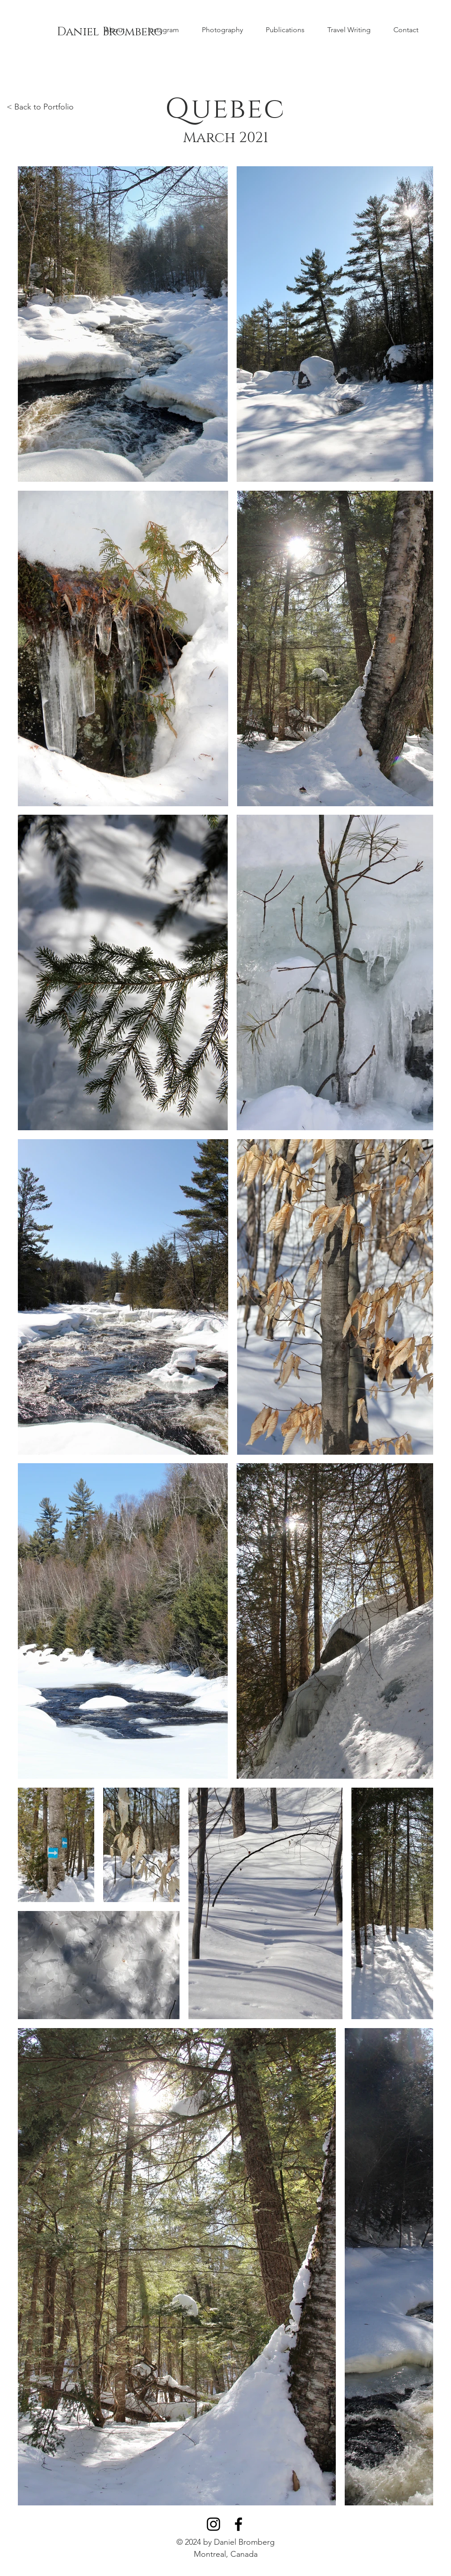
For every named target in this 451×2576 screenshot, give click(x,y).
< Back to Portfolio (40, 107)
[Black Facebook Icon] (238, 2524)
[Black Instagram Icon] (213, 2524)
